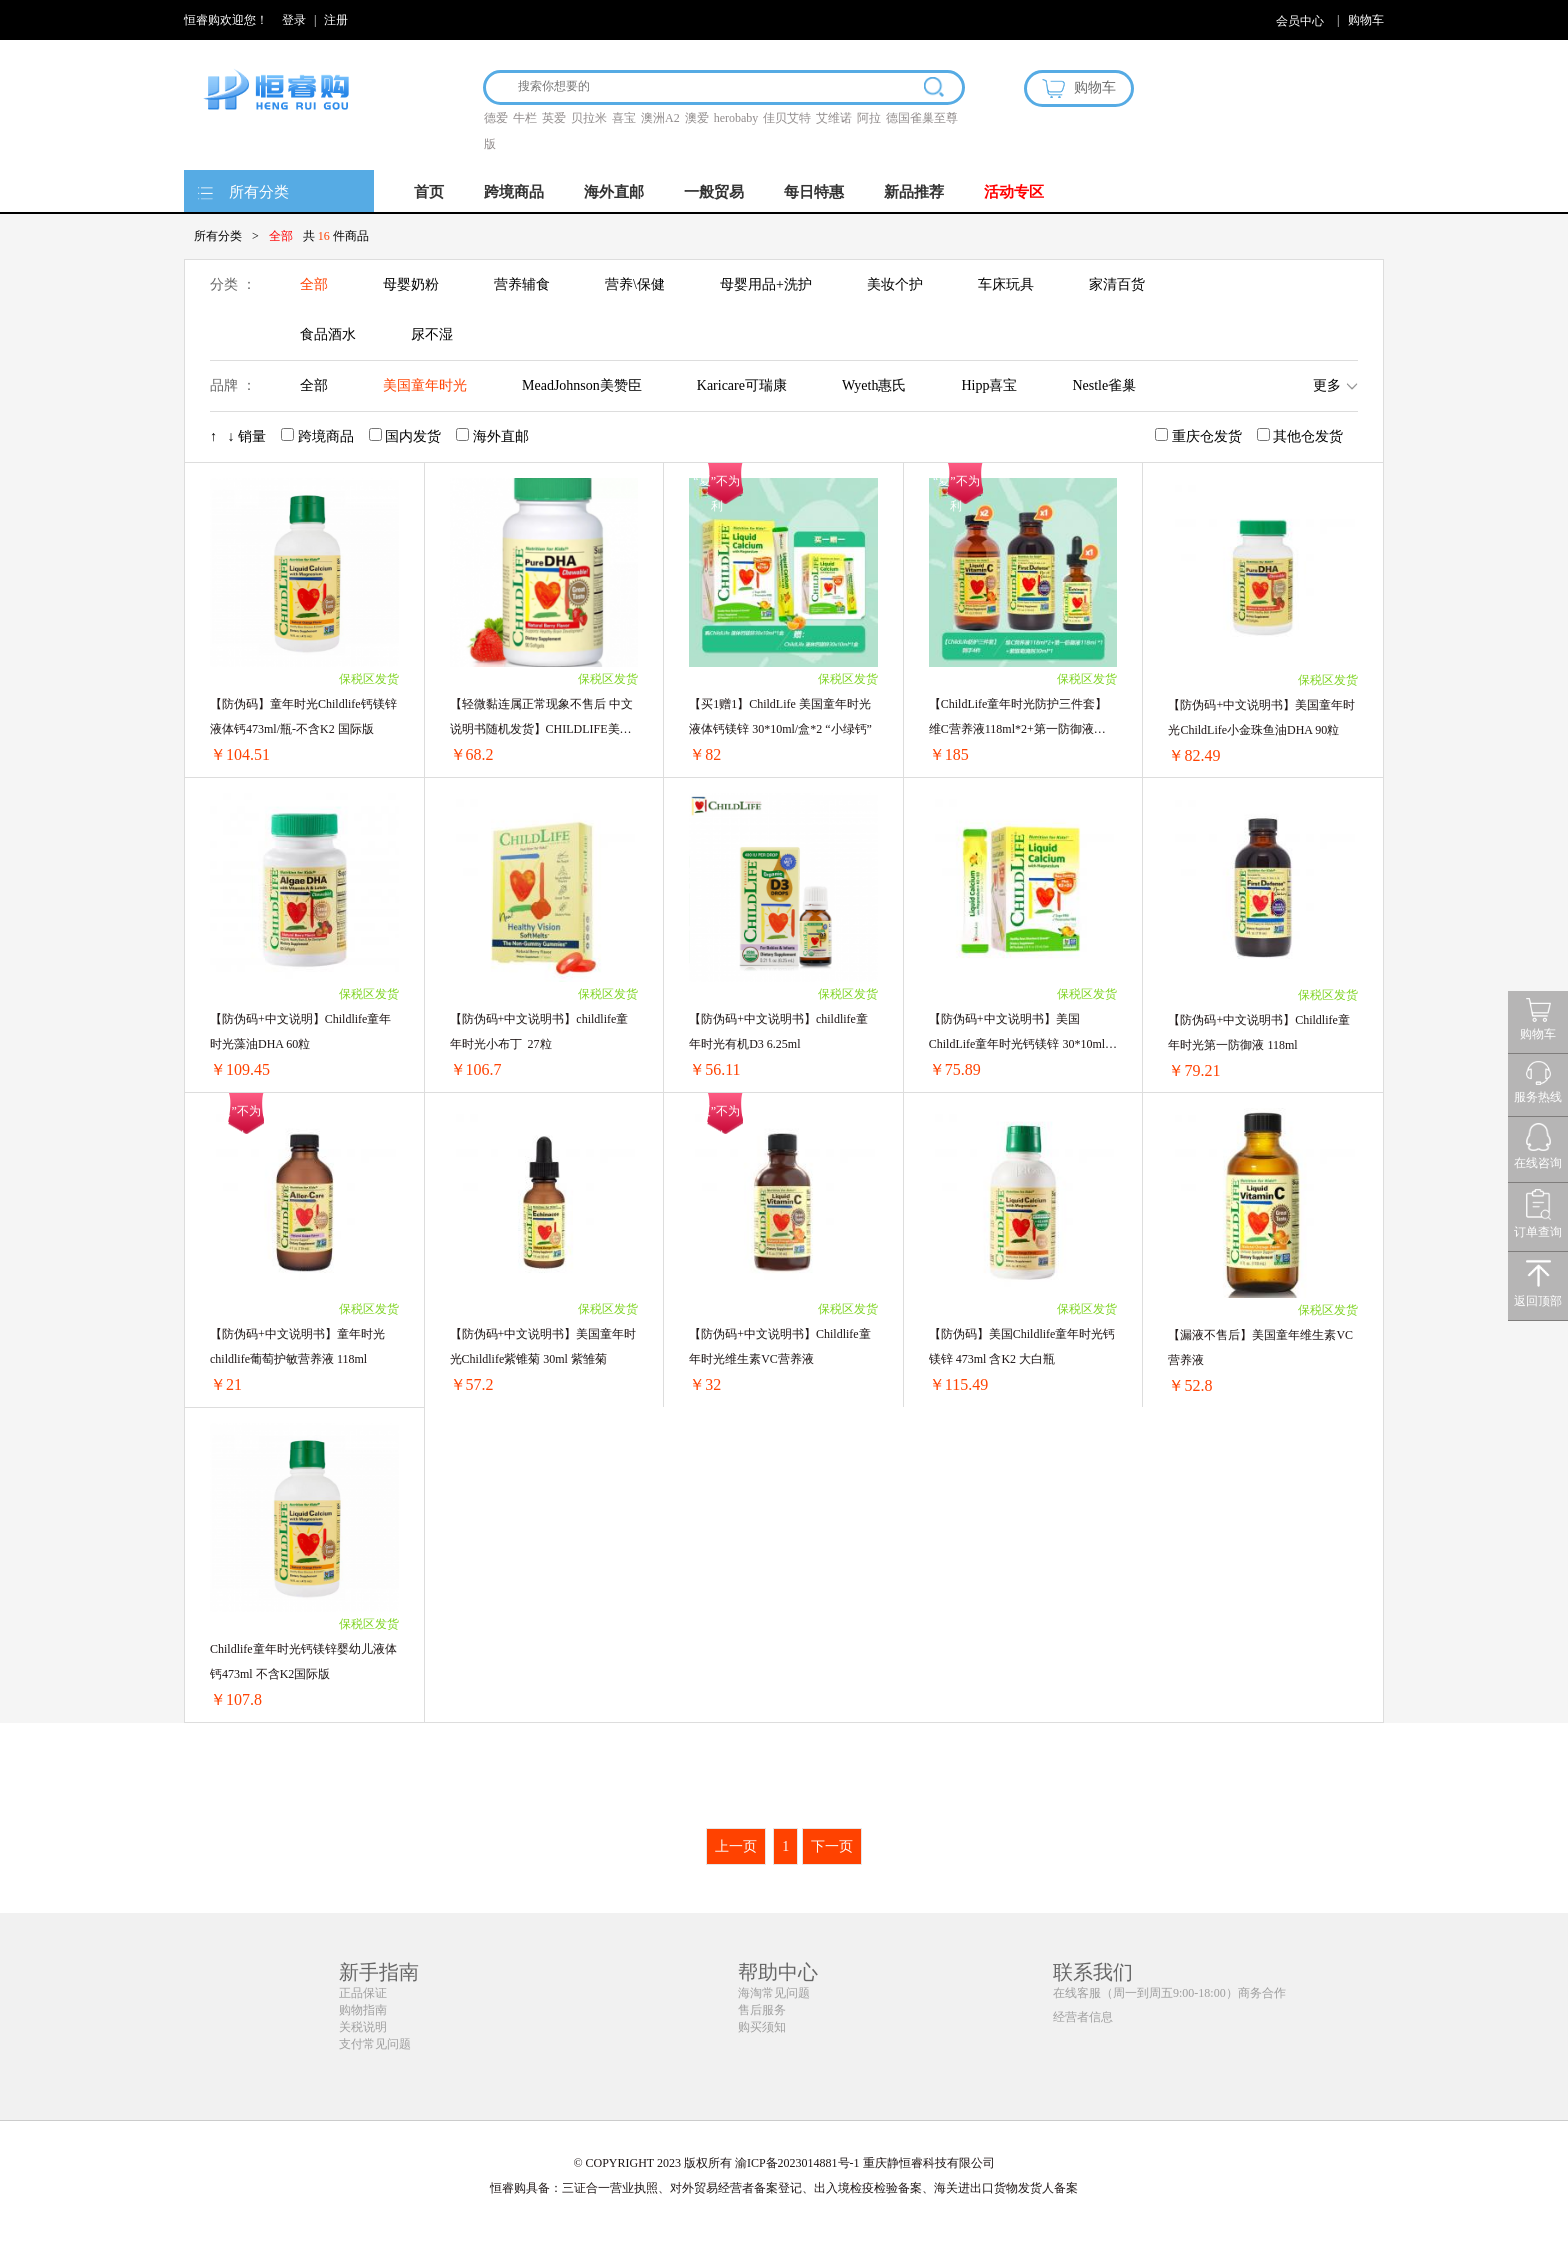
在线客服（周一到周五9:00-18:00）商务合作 (1169, 1993)
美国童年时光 (425, 385)
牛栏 (525, 118)
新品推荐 (914, 192)
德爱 (496, 118)
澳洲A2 (660, 118)
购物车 (1366, 20)
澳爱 (697, 118)
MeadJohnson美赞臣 (582, 385)
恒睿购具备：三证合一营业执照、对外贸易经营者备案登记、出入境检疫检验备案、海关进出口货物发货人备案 (784, 2188)
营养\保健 (635, 284)
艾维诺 (834, 118)
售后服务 (762, 2010)
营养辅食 (522, 284)
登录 (294, 20)
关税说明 (363, 2027)
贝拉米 (589, 118)
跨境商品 (514, 192)
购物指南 (363, 2010)
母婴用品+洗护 (766, 284)
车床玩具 (1006, 284)
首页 (429, 192)
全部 (314, 284)
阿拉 (869, 118)
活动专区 (1014, 192)
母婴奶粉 (411, 284)
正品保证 (363, 1993)
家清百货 (1117, 284)
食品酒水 (328, 334)
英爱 (554, 118)
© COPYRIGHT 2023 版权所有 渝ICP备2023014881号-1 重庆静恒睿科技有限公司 (783, 2163)
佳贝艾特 (787, 118)
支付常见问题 (375, 2044)
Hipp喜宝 (989, 385)
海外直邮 (614, 192)
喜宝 (624, 118)
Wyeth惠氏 (874, 385)
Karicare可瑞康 (742, 385)
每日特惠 (814, 192)
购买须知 (762, 2027)
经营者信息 (1083, 2017)
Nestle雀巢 (1104, 385)
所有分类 (259, 192)
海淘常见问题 (774, 1993)
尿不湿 (432, 334)
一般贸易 (714, 192)
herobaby (736, 118)
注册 (336, 20)
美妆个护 (895, 284)
